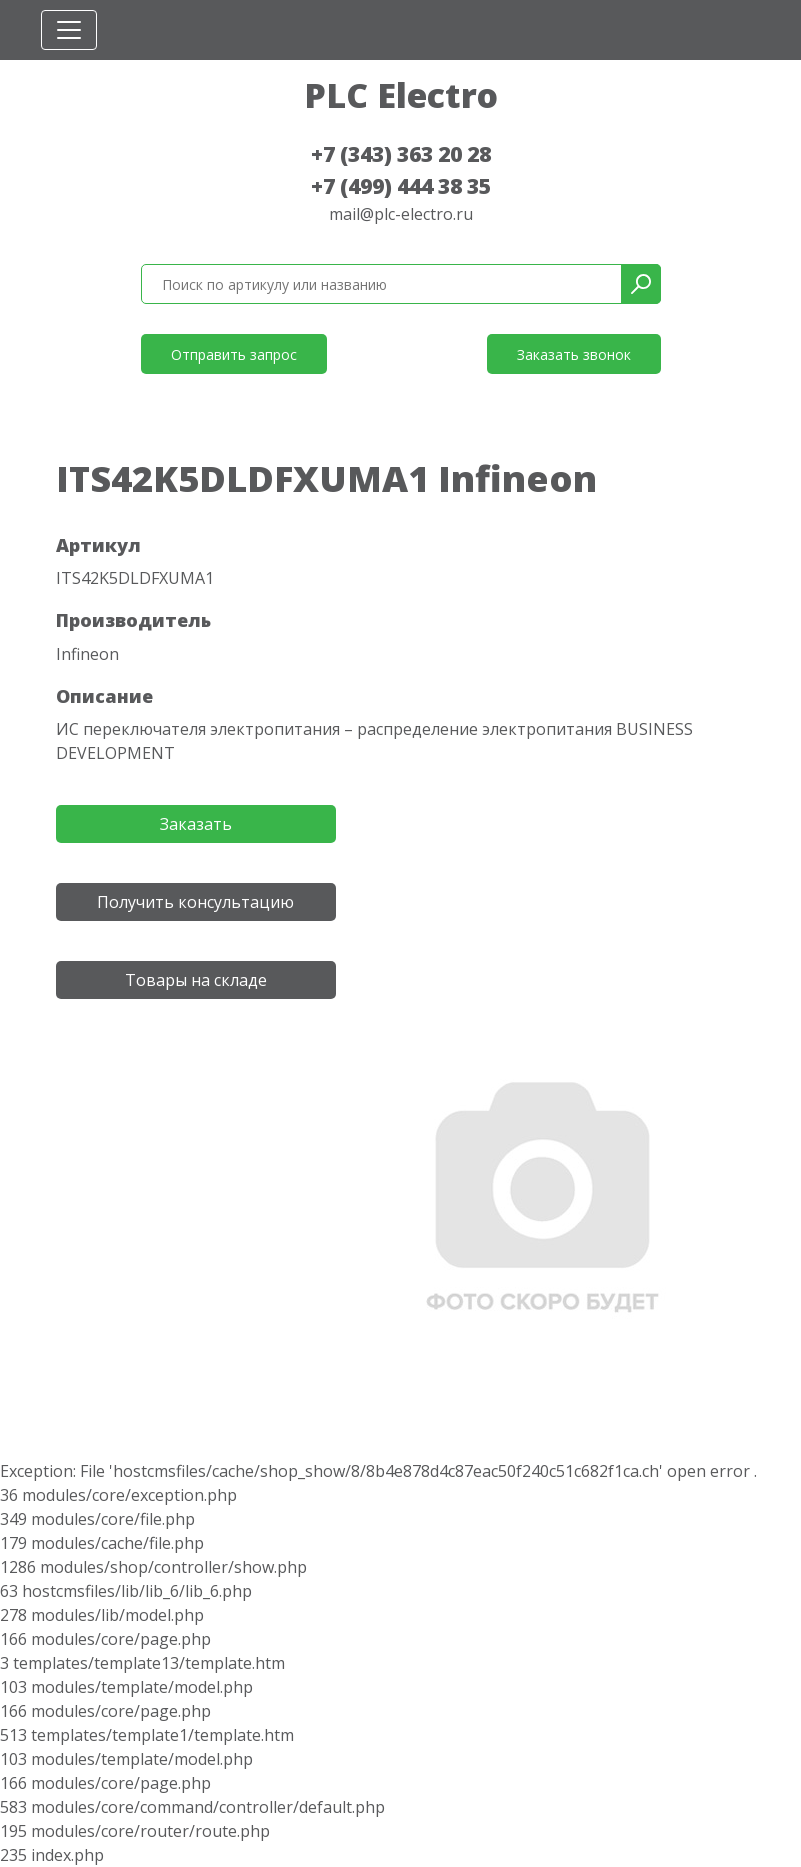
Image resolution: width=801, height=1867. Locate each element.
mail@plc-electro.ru (401, 214)
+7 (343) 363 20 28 (401, 154)
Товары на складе (196, 980)
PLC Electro (401, 95)
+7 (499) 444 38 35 (401, 186)
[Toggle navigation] (69, 30)
